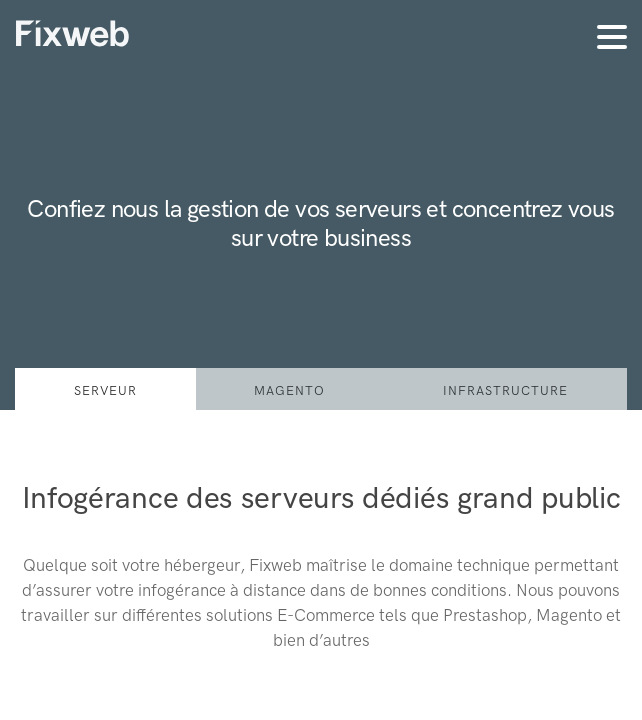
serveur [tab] (105, 390)
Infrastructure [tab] (505, 390)
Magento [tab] (289, 390)
